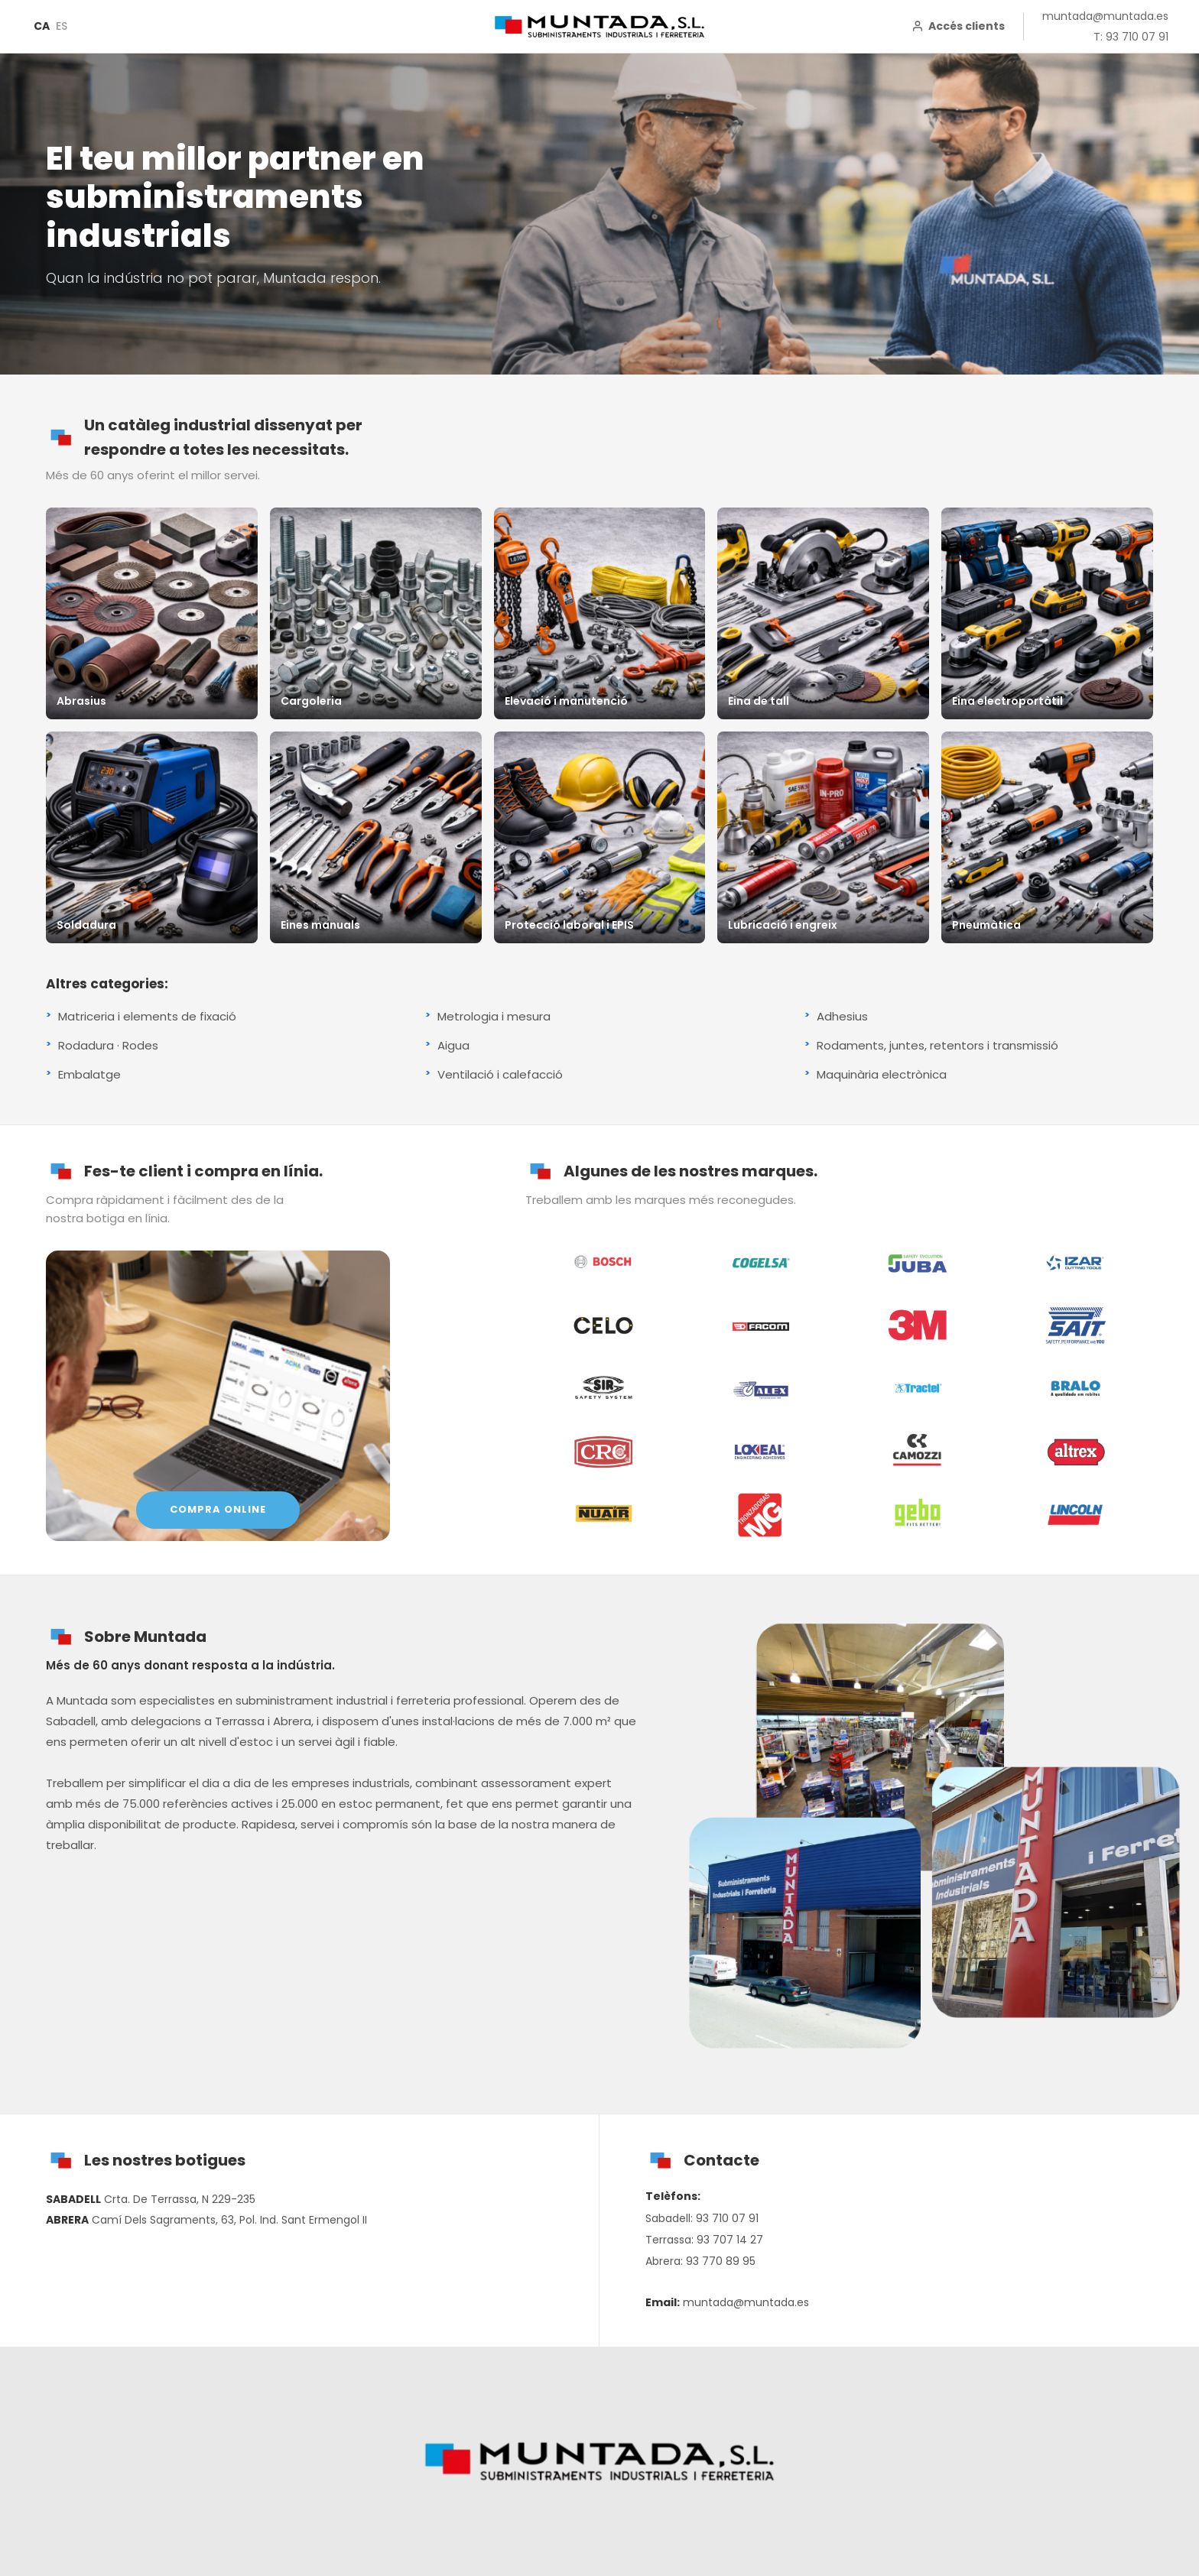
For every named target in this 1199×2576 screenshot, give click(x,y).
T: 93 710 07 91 (1130, 36)
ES (61, 26)
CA (42, 26)
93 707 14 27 (730, 2239)
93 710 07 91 (727, 2218)
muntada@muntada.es (1105, 16)
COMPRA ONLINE (218, 1509)
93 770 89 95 (720, 2261)
